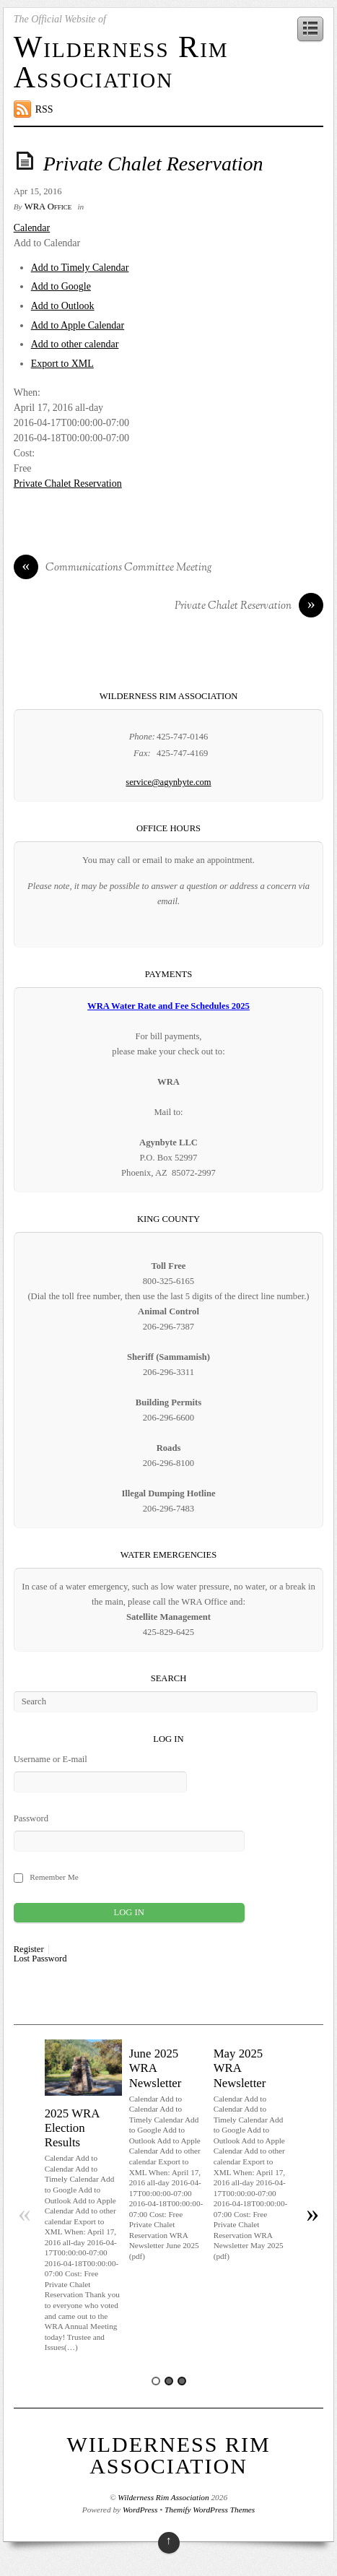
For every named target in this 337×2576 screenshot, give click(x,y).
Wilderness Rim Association (121, 62)
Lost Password (40, 1959)
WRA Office (48, 206)
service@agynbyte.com (168, 782)
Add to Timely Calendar (80, 267)
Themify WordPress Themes (210, 2509)
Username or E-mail (50, 1759)
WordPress (140, 2509)
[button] (47, 243)
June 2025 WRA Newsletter (155, 2068)
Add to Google (61, 286)
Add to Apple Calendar (77, 325)
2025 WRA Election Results (72, 2128)
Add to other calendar (75, 344)
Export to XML (62, 363)
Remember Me (54, 1877)
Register (29, 1949)
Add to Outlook (63, 305)
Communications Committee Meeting (113, 568)
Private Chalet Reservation (153, 163)
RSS (44, 109)
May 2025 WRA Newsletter (240, 2068)
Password (31, 1818)
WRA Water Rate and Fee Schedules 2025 (168, 1006)
